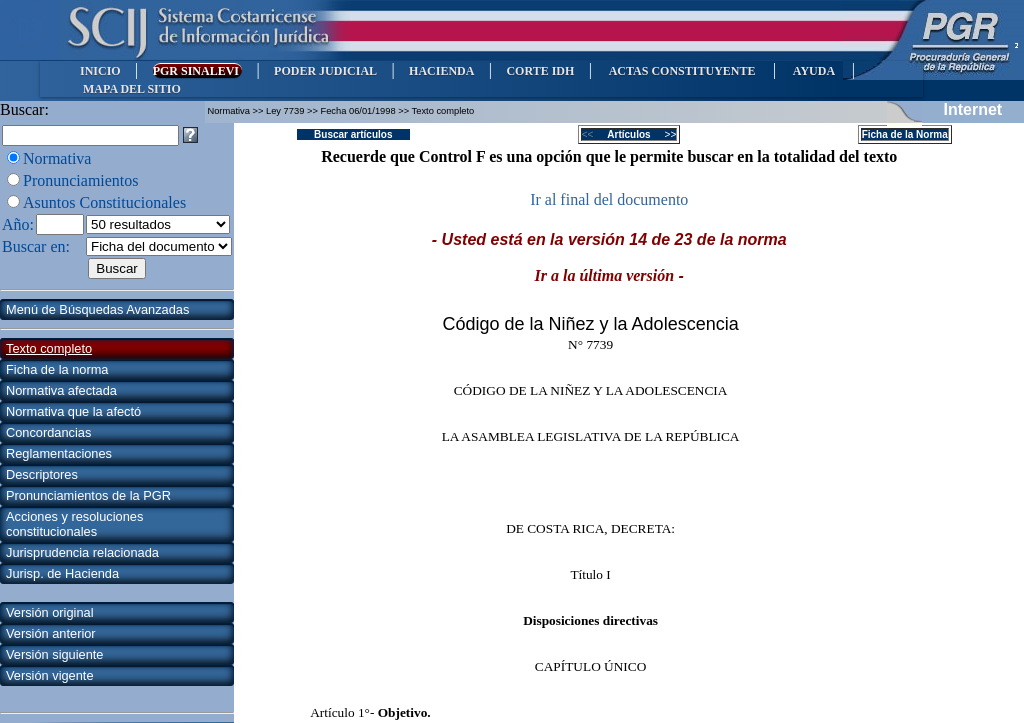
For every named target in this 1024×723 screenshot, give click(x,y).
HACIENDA (441, 71)
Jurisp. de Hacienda (62, 573)
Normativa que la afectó (73, 411)
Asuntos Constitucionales (104, 202)
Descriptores (42, 474)
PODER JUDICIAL (325, 71)
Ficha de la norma (57, 369)
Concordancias (48, 432)
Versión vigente (50, 675)
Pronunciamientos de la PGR (88, 495)
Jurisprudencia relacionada (82, 552)
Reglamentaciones (59, 453)
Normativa (57, 158)
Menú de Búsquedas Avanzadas (97, 309)
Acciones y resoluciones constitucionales (74, 524)
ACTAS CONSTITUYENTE (682, 71)
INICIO (100, 71)
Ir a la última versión (605, 275)
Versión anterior (51, 633)
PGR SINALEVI (197, 71)
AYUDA (813, 71)
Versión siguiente (54, 654)
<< (593, 134)
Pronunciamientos (81, 180)
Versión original (50, 612)
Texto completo (49, 348)
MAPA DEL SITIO (132, 89)
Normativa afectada (61, 390)
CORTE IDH (540, 71)
